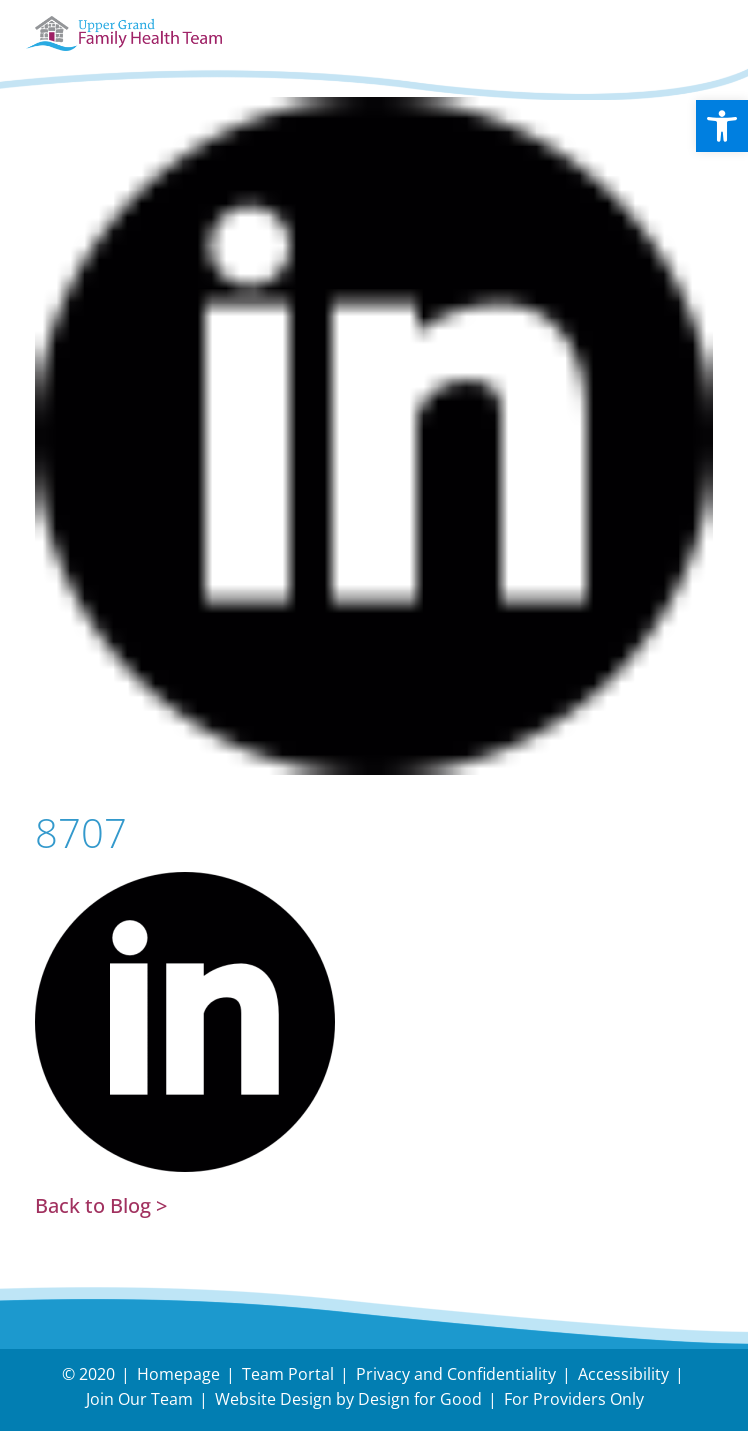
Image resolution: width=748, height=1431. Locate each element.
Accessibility (623, 1374)
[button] (722, 126)
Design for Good (420, 1399)
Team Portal (288, 1374)
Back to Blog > (101, 1205)
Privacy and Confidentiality (456, 1374)
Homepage (178, 1374)
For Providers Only (574, 1399)
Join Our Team (139, 1399)
